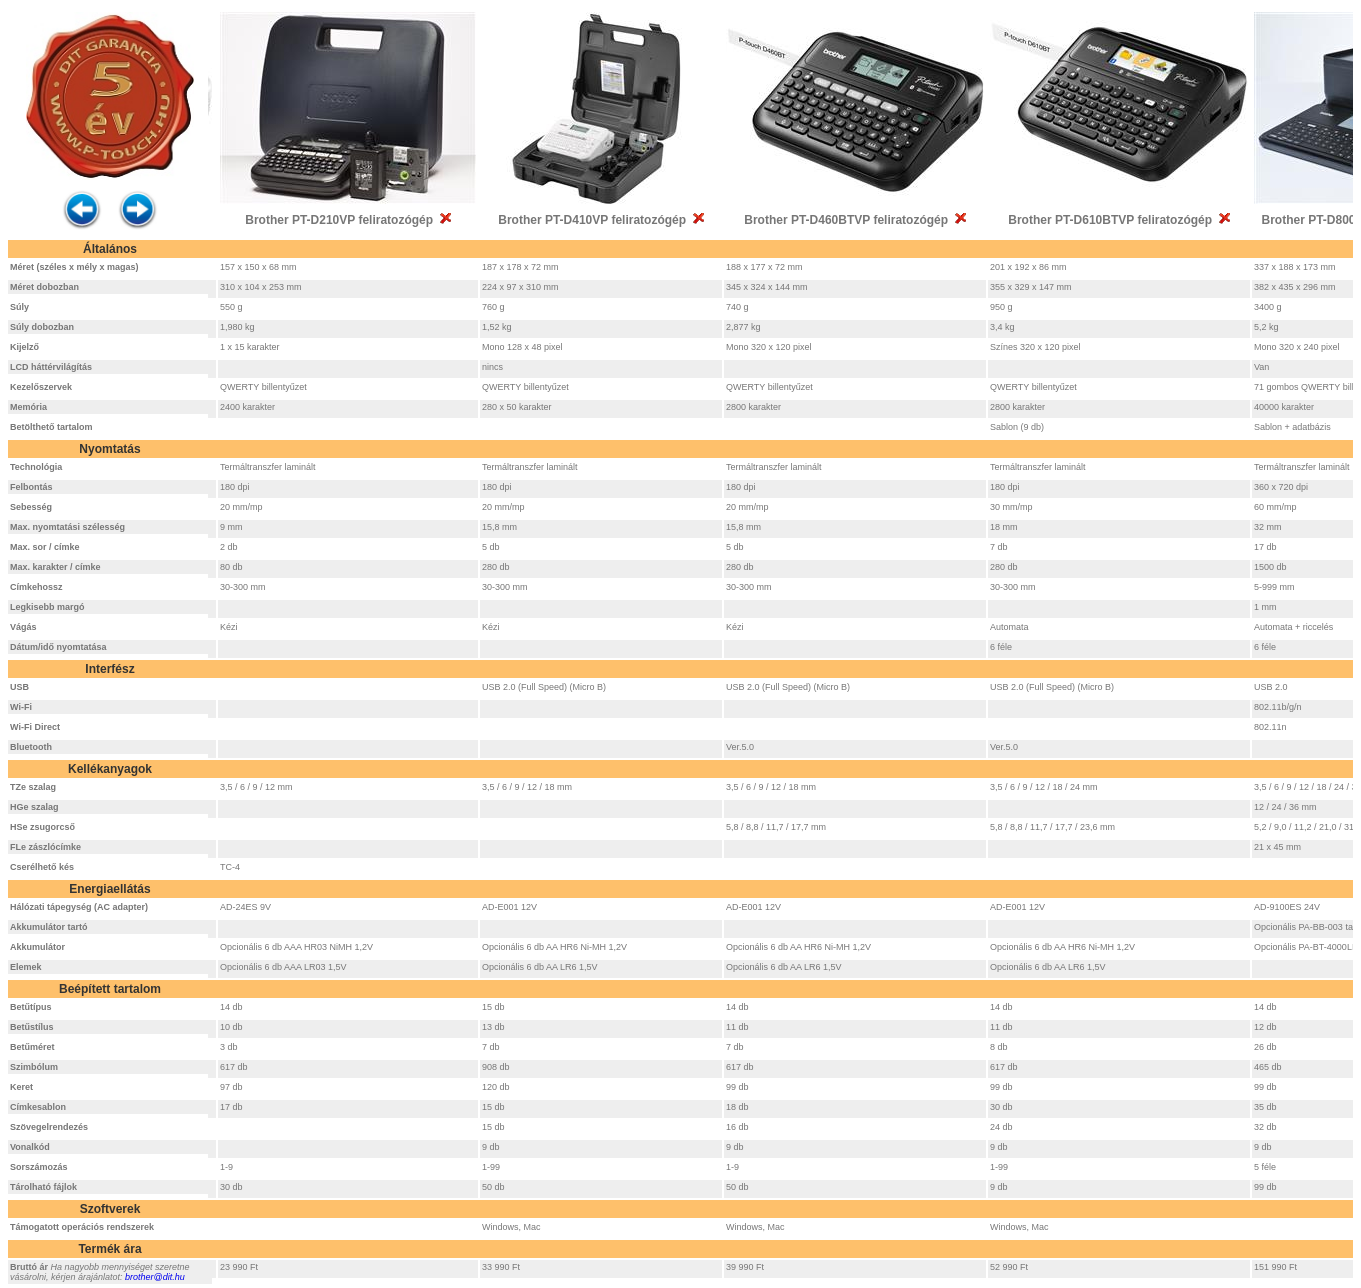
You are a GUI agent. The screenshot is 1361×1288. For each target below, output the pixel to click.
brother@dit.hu (155, 1277)
